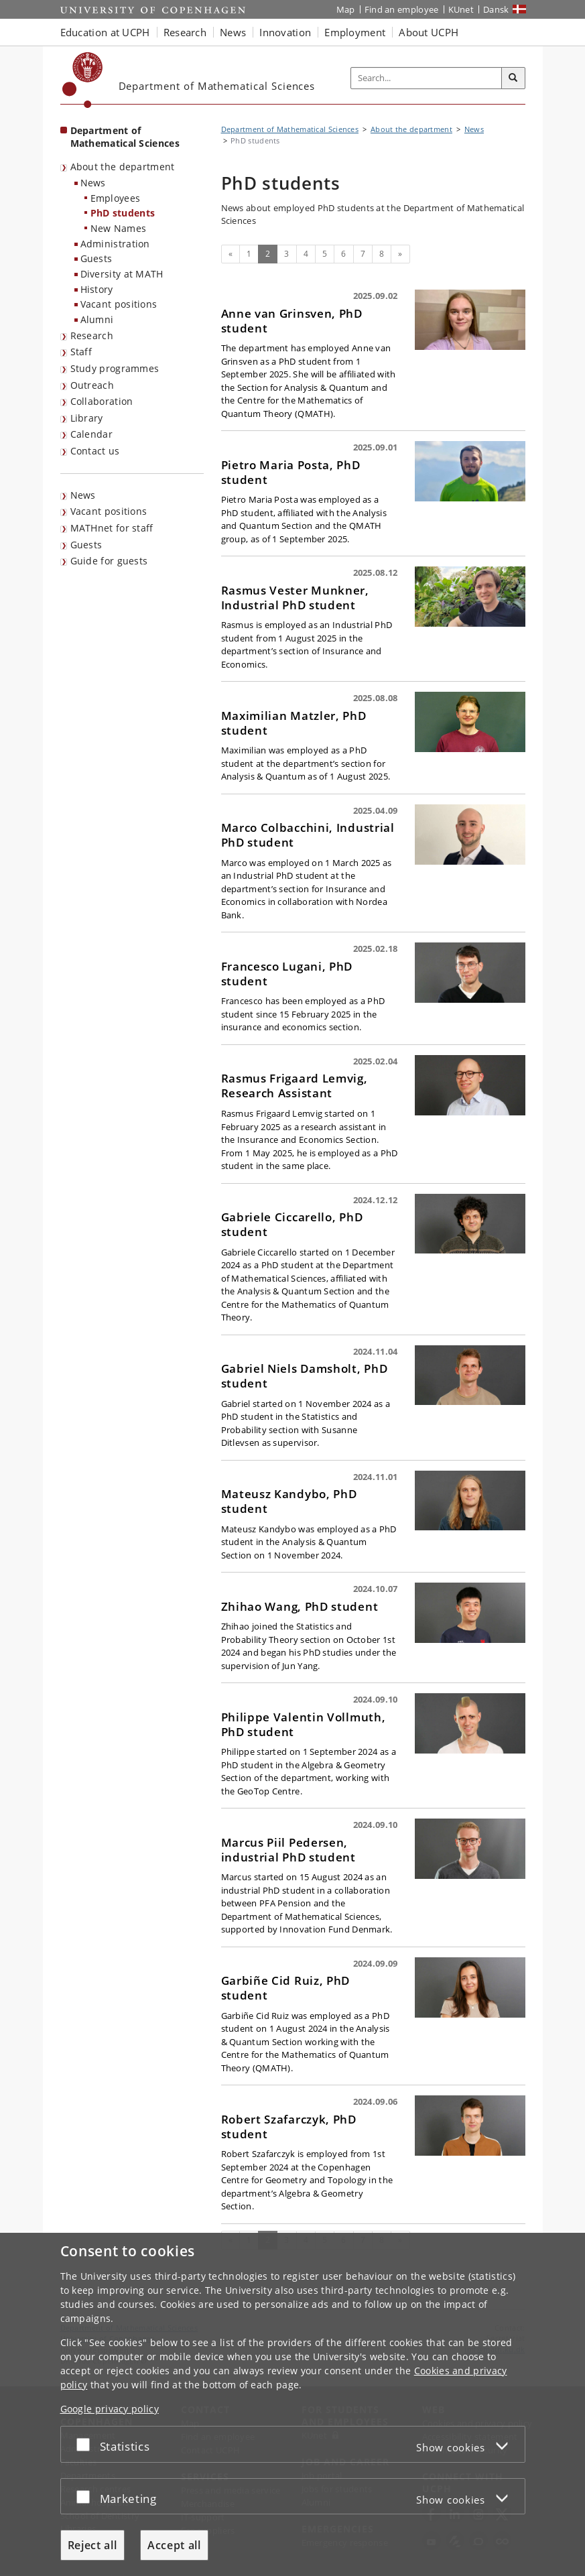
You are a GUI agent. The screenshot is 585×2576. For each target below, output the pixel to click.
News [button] (233, 32)
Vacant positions (118, 304)
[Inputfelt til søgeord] (426, 78)
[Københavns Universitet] (82, 80)
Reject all (92, 2545)
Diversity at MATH (122, 273)
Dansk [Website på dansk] (496, 9)
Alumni (97, 319)
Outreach (92, 385)
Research (91, 335)
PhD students (122, 212)
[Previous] (230, 254)
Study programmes (114, 368)
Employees (115, 198)
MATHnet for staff (111, 528)
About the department (122, 166)
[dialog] (292, 2404)
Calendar (91, 434)
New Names (118, 228)
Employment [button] (354, 32)
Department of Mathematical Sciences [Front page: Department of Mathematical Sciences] (125, 136)
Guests (96, 258)
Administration (115, 243)
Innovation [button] (285, 32)
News (93, 182)
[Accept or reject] (86, 2444)
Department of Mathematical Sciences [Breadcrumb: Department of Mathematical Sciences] (290, 129)
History (96, 289)
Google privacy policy (109, 2408)
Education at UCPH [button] (105, 32)
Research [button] (185, 32)
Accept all (174, 2545)
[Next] (400, 254)
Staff (81, 351)
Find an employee (402, 9)
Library (86, 418)
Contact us (95, 450)
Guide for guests (109, 560)
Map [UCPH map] (345, 9)
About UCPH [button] (428, 32)
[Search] (513, 78)
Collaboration (101, 401)
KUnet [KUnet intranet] (461, 9)
